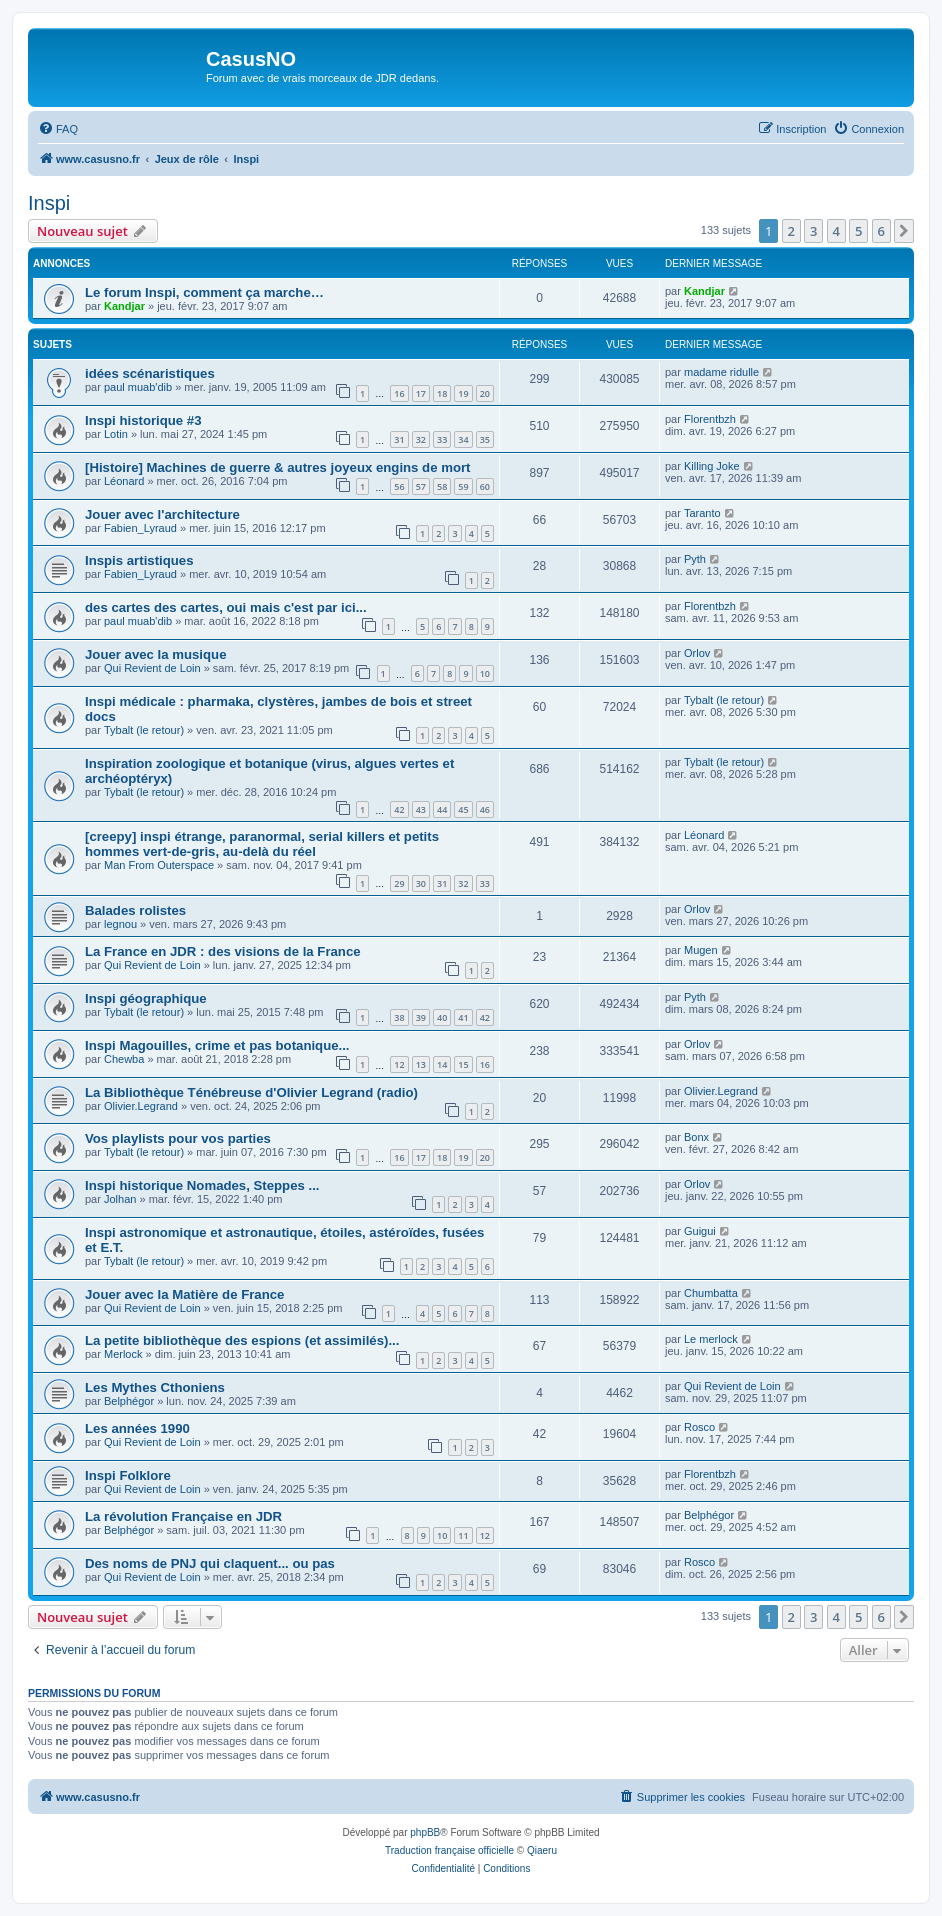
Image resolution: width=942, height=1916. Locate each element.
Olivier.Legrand (141, 1106)
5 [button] (858, 231)
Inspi (49, 203)
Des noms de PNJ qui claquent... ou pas (210, 1563)
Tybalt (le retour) (144, 730)
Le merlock (711, 1339)
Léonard (124, 481)
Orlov (697, 653)
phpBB (425, 1832)
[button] (904, 231)
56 (399, 486)
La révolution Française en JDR (183, 1516)
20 (485, 393)
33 (442, 439)
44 (442, 809)
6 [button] (881, 231)
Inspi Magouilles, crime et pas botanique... (217, 1045)
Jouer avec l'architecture (162, 514)
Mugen (701, 950)
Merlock (123, 1354)
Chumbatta (711, 1293)
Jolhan (120, 1199)
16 (399, 393)
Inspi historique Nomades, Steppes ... (202, 1185)
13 (421, 1064)
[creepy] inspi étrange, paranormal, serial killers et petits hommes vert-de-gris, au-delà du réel (262, 844)
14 (442, 1064)
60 (485, 486)
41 (463, 1017)
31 (399, 439)
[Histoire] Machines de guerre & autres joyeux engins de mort (277, 467)
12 (399, 1064)
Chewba (124, 1059)
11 (463, 1535)
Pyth (695, 559)
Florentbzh (710, 419)
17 (421, 393)
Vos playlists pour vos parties (178, 1138)
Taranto (702, 513)
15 (463, 1064)
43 (421, 809)
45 (463, 809)
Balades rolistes (135, 910)
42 (399, 809)
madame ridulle (721, 372)
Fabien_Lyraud (140, 528)
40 (442, 1017)
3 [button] (813, 231)
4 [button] (836, 231)
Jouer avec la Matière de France (184, 1294)
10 (485, 673)
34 (463, 439)
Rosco (699, 1427)
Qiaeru (542, 1850)
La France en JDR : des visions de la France (223, 951)
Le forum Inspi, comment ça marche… (204, 292)
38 (399, 1017)
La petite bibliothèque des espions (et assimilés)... (242, 1340)
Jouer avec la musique (155, 654)
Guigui (700, 1231)
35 (485, 439)
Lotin (116, 434)
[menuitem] (58, 129)
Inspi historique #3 (143, 420)
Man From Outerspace (159, 865)
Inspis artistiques (139, 560)
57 (421, 486)
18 (442, 393)
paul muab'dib (138, 387)
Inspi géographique (146, 998)
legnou (120, 924)
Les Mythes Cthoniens (155, 1387)
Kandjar (124, 306)
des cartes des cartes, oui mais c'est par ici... (226, 607)
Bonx (696, 1137)
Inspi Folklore (128, 1475)
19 (463, 393)
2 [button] (791, 231)
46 (485, 809)
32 (421, 439)
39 (421, 1017)
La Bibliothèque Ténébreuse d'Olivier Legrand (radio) (251, 1092)
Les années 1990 (137, 1428)
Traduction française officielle (449, 1850)
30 (421, 883)
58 (442, 486)
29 (399, 883)
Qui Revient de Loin (152, 668)
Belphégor (129, 1401)
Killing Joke (712, 466)
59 (463, 486)
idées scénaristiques (150, 373)
